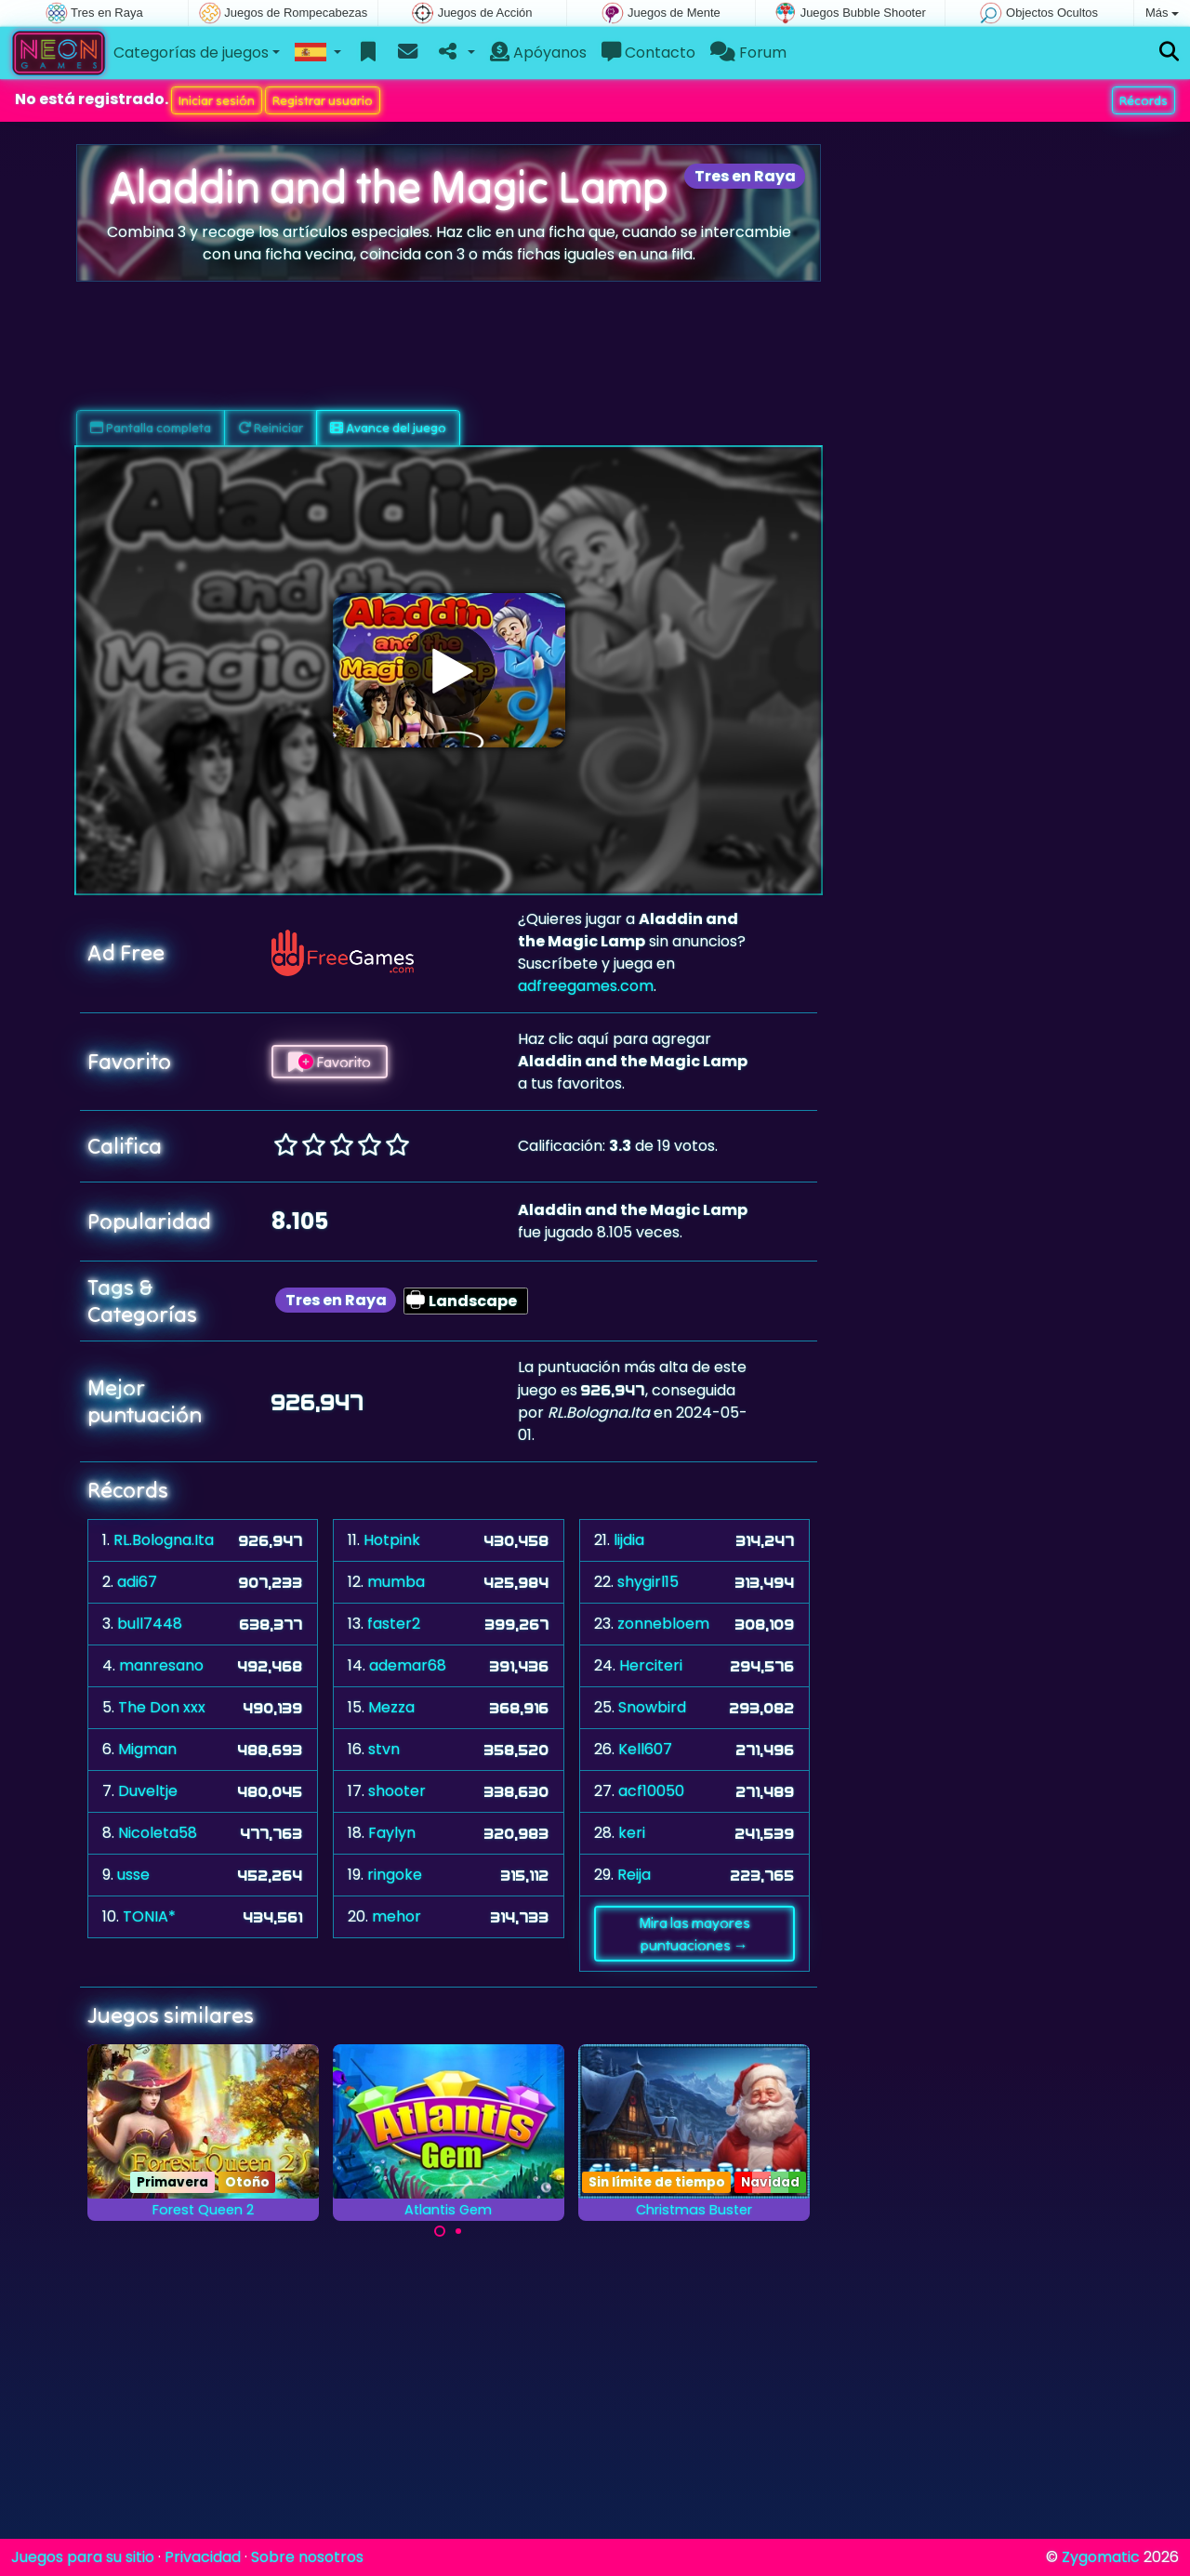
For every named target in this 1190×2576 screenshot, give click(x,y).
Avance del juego (388, 427)
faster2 (393, 1623)
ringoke (394, 1874)
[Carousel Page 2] (458, 2231)
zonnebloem (663, 1623)
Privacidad (203, 2557)
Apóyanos (538, 52)
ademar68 (407, 1665)
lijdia (629, 1540)
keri (631, 1832)
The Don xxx (161, 1707)
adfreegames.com (586, 986)
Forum (748, 52)
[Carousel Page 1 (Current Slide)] (439, 2231)
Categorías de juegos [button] (191, 52)
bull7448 (149, 1623)
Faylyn (392, 1832)
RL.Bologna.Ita (163, 1540)
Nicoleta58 (157, 1832)
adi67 (137, 1581)
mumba (396, 1581)
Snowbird (652, 1707)
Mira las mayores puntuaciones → (694, 1933)
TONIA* (149, 1916)
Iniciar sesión (216, 100)
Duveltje (148, 1791)
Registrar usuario (322, 100)
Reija (634, 1874)
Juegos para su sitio (82, 2557)
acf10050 (651, 1791)
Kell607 (645, 1749)
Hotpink (392, 1540)
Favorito (329, 1061)
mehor (396, 1916)
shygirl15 (648, 1581)
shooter (397, 1791)
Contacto (648, 52)
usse (133, 1874)
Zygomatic (1101, 2557)
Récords (1143, 100)
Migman (147, 1749)
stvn (384, 1749)
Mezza (391, 1707)
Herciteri (650, 1665)
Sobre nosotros (307, 2557)
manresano (161, 1665)
